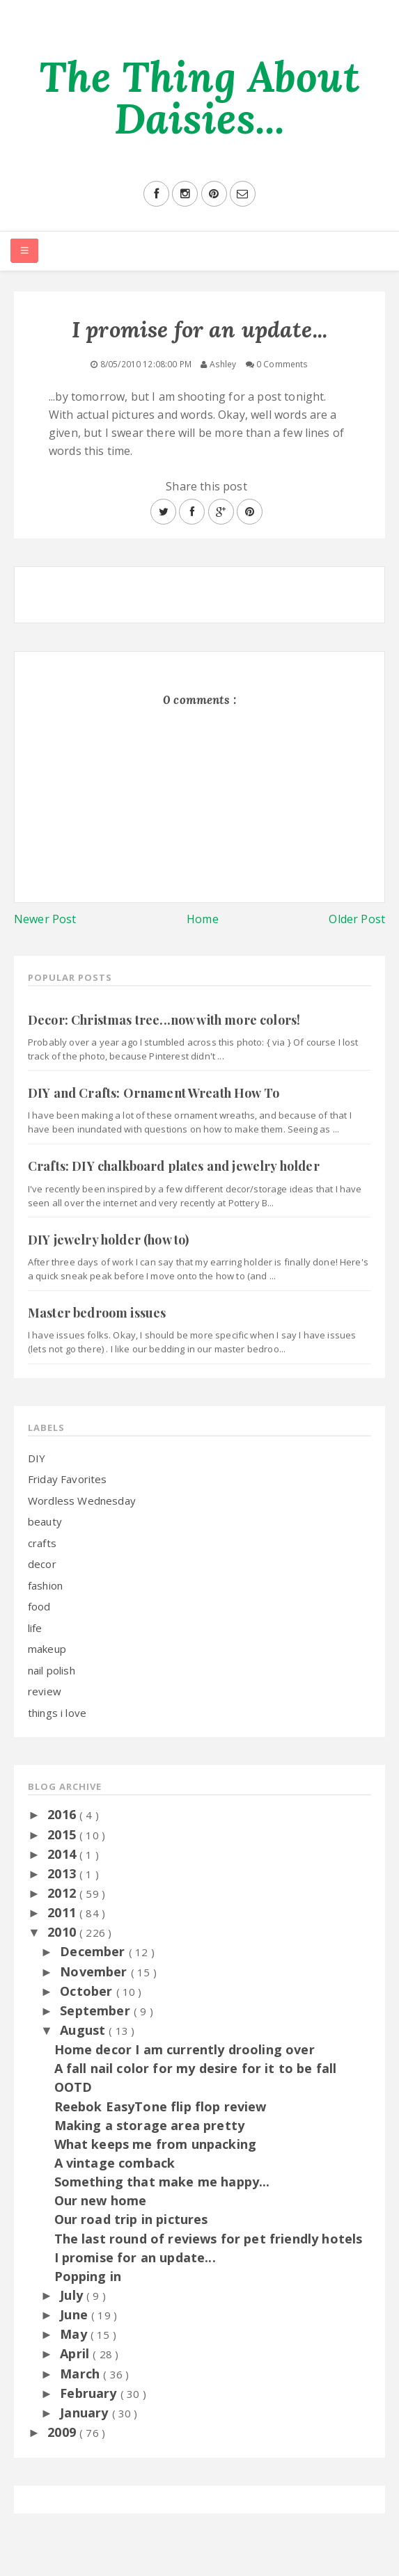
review (44, 1691)
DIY (36, 1458)
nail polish (51, 1670)
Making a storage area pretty (149, 2125)
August (84, 2030)
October (88, 1991)
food (39, 1606)
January (85, 2412)
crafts (42, 1543)
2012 (63, 1893)
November (95, 1971)
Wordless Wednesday (82, 1500)
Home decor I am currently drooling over (184, 2049)
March (81, 2373)
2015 (63, 1834)
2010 (63, 1931)
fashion (45, 1585)
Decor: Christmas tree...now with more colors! (164, 1019)
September (97, 2010)
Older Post (357, 919)
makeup (47, 1649)
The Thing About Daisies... (199, 97)
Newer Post (45, 919)
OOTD (73, 2087)
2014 (63, 1854)
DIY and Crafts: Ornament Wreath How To (153, 1093)
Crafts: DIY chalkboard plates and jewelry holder (174, 1166)
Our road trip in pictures (131, 2219)
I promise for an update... (135, 2257)
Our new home (100, 2200)
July (73, 2295)
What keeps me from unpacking (155, 2144)
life (35, 1628)
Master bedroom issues (97, 1312)
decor (42, 1564)
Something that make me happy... (162, 2181)
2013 (63, 1873)
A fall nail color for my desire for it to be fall (195, 2068)
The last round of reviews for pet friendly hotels (208, 2238)
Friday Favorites (67, 1479)
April (76, 2353)
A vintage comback (114, 2162)
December (94, 1951)
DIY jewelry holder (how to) (108, 1239)
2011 (63, 1912)
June (75, 2314)
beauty (45, 1521)
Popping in (88, 2276)
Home (203, 919)
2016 (63, 1814)
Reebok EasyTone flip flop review (160, 2106)
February (90, 2393)
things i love (57, 1713)
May (75, 2334)
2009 (63, 2432)
